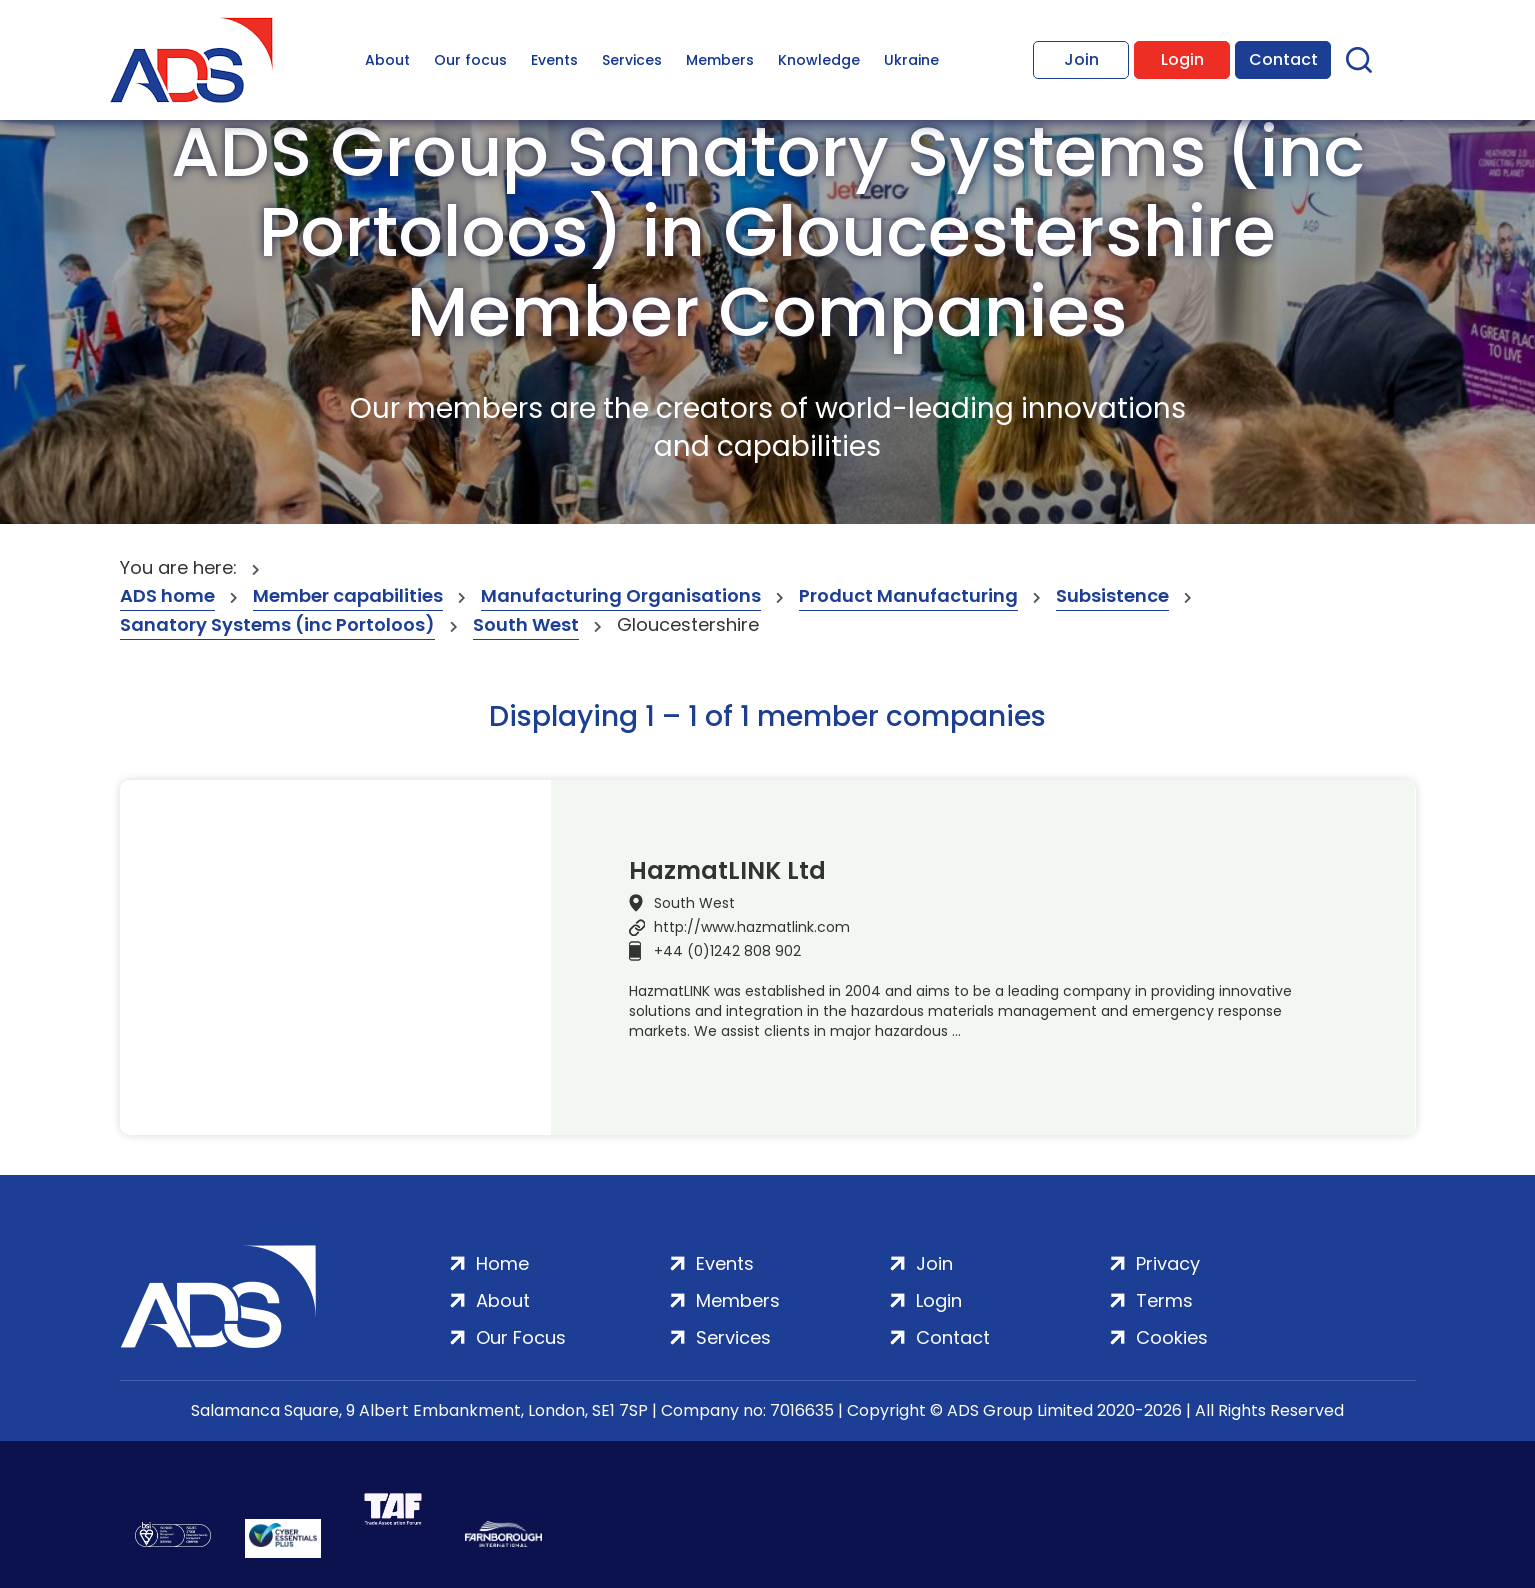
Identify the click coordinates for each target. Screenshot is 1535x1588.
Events (554, 60)
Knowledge (819, 60)
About (387, 60)
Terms (1164, 1300)
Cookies (1172, 1337)
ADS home (167, 595)
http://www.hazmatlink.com (752, 927)
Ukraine (911, 60)
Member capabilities (348, 595)
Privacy (1168, 1263)
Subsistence (1112, 595)
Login (1182, 59)
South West (526, 624)
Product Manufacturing (908, 595)
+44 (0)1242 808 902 (727, 951)
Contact (1283, 59)
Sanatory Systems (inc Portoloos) (277, 624)
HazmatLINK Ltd (727, 871)
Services (632, 60)
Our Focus (521, 1337)
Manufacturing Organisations (621, 595)
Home (502, 1263)
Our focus (470, 60)
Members (720, 60)
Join (1081, 59)
